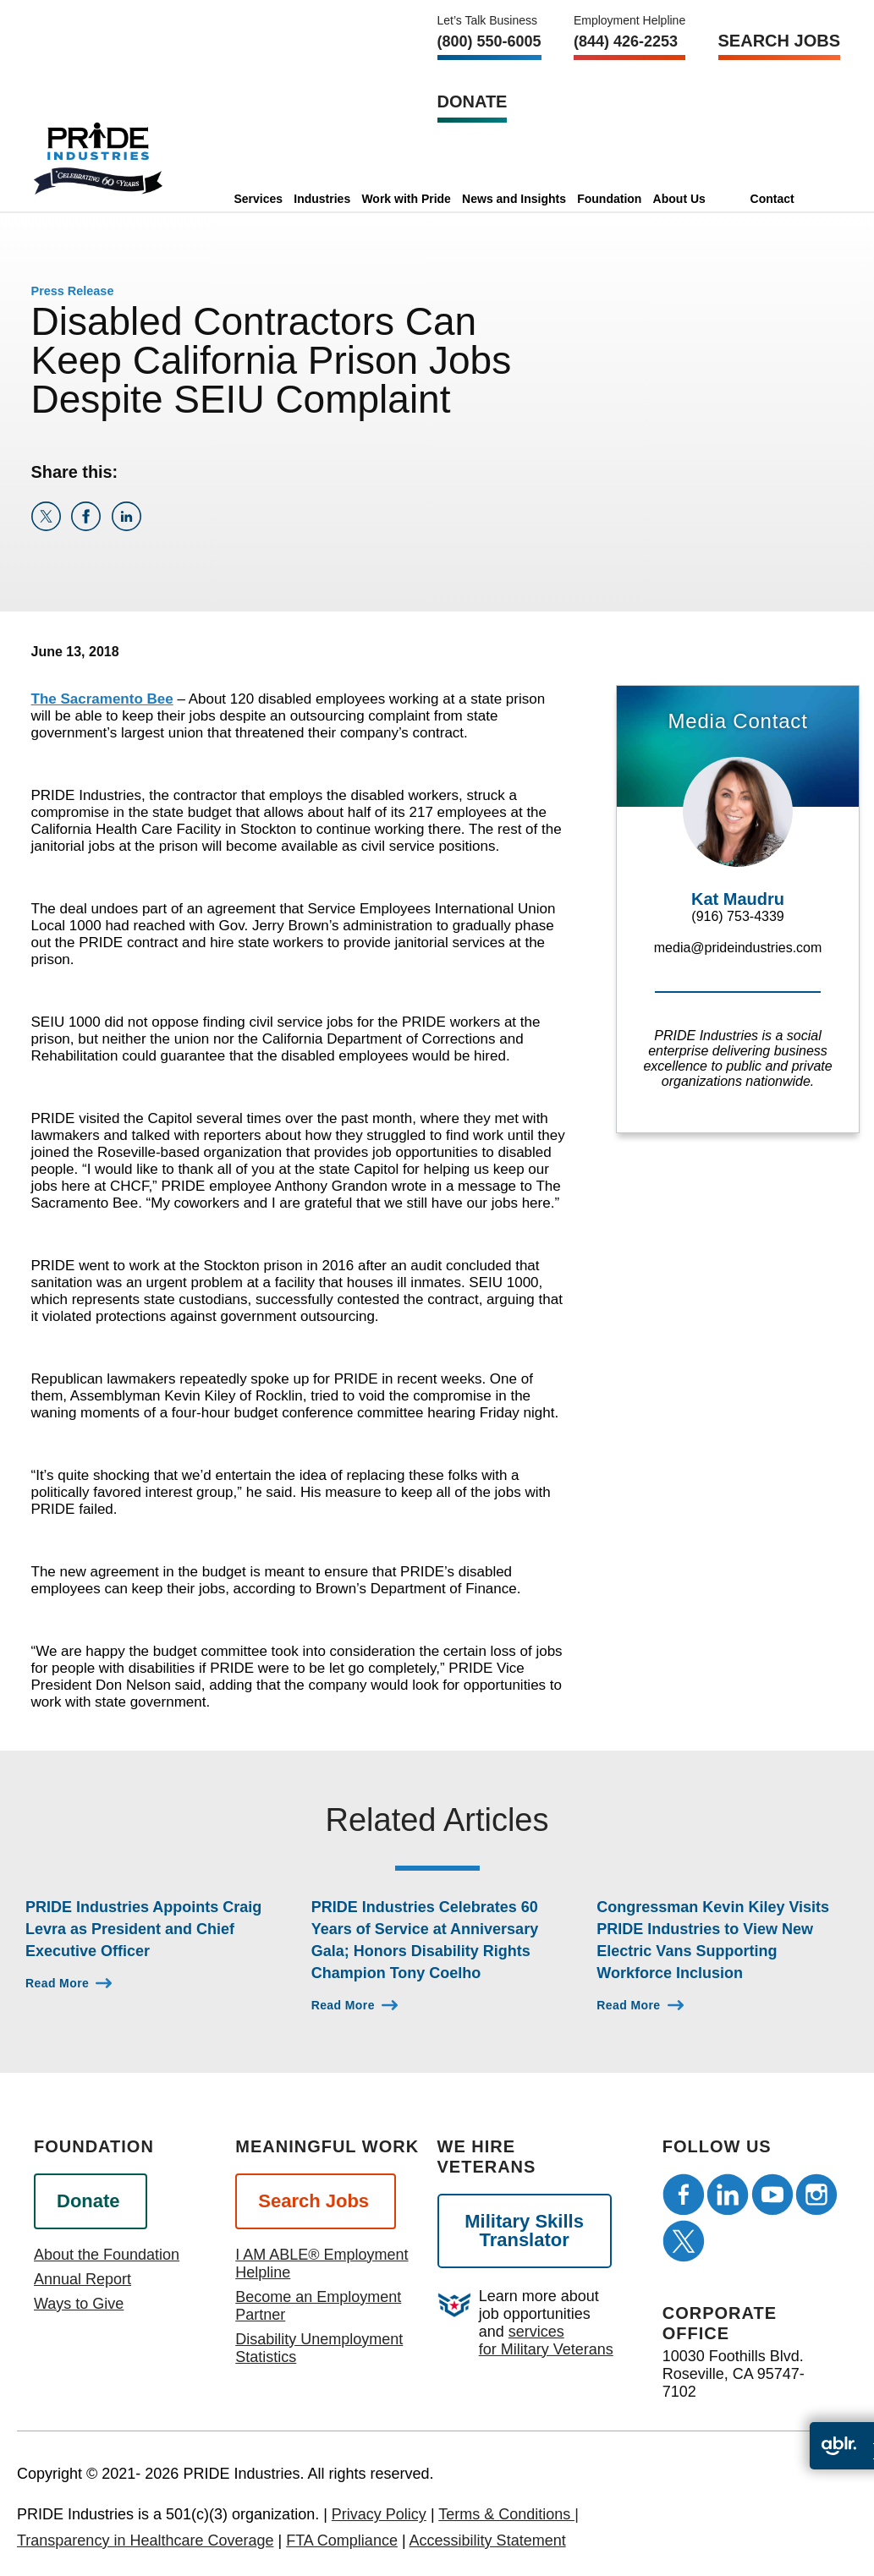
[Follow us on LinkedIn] (727, 2194)
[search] (817, 198)
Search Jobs (779, 40)
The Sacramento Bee (102, 699)
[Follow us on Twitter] (683, 2241)
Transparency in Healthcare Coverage (145, 2540)
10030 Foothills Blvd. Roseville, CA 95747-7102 (733, 2374)
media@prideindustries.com (738, 947)
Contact (772, 199)
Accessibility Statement (488, 2540)
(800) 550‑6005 (489, 41)
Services (258, 199)
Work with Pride (406, 199)
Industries (322, 199)
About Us (679, 199)
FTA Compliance (342, 2540)
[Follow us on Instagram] (816, 2194)
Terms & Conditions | (508, 2514)
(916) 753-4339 (737, 916)
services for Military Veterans (546, 2340)
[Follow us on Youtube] (772, 2194)
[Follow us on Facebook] (683, 2194)
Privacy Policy (379, 2514)
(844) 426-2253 (626, 41)
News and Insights (514, 199)
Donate (472, 101)
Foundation (609, 199)
